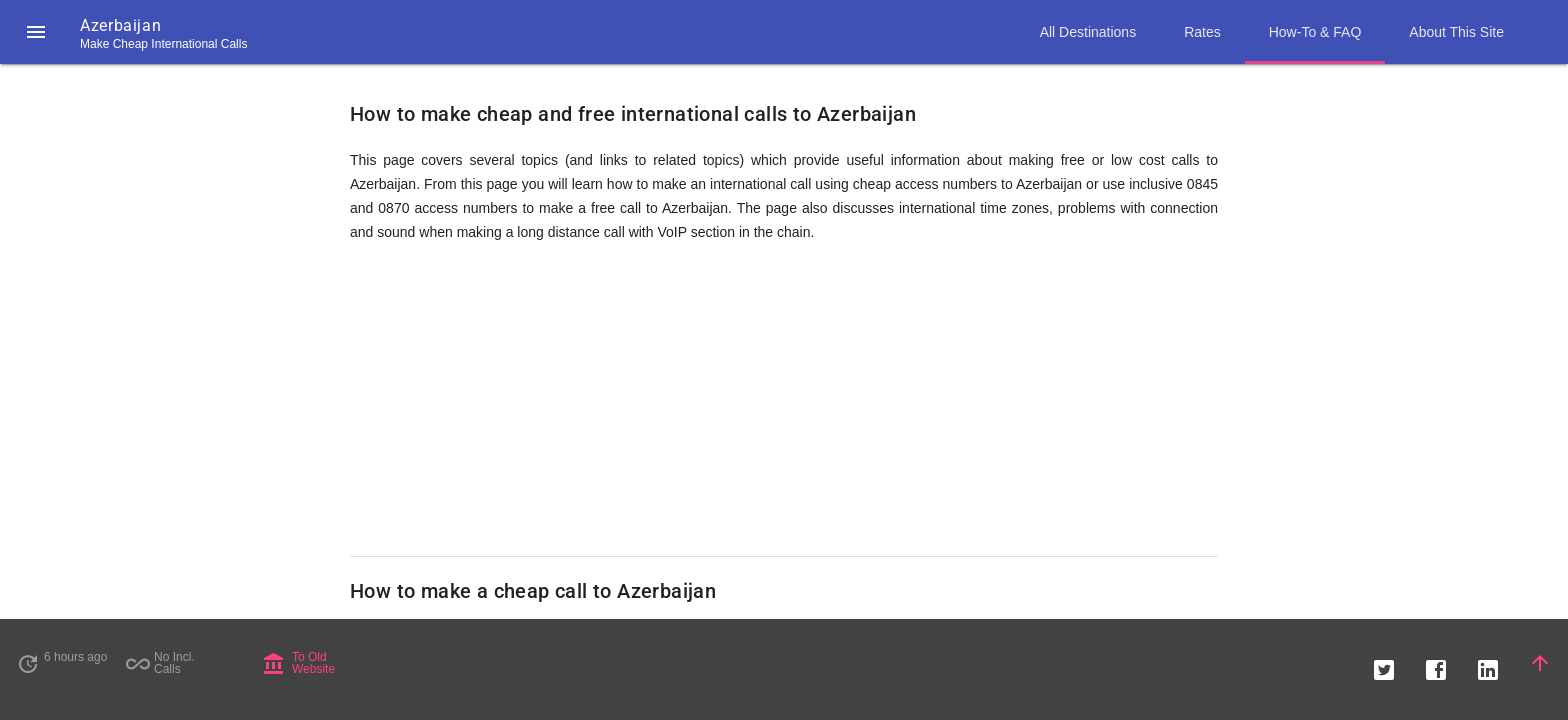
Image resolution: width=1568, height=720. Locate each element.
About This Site (1456, 32)
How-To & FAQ (1315, 32)
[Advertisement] (784, 400)
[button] (36, 32)
